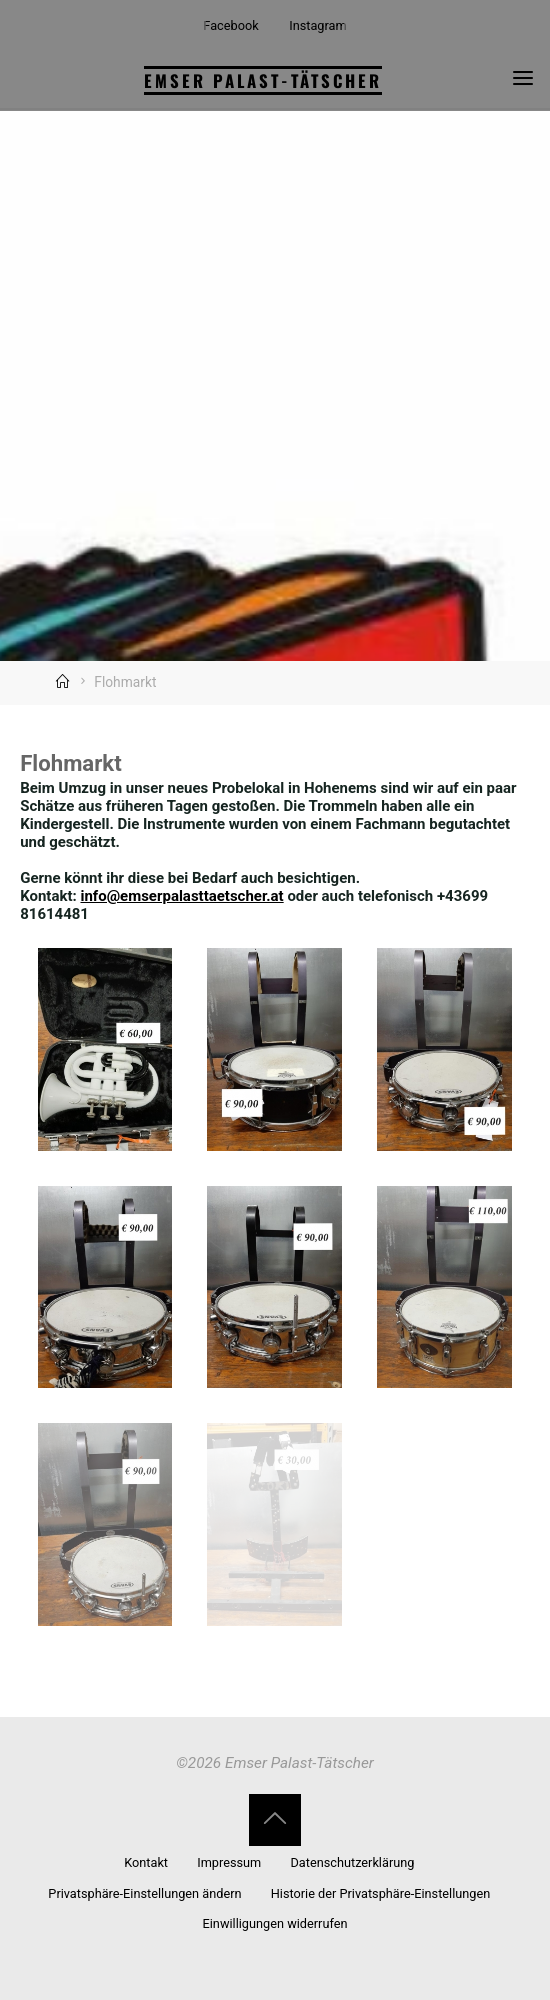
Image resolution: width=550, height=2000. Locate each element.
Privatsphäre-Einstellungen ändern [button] (144, 1893)
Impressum (229, 1862)
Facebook (230, 25)
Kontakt (146, 1862)
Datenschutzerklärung (352, 1862)
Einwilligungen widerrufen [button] (275, 1923)
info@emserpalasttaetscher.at (182, 896)
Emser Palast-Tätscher (263, 80)
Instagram (317, 25)
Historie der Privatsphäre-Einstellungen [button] (381, 1893)
